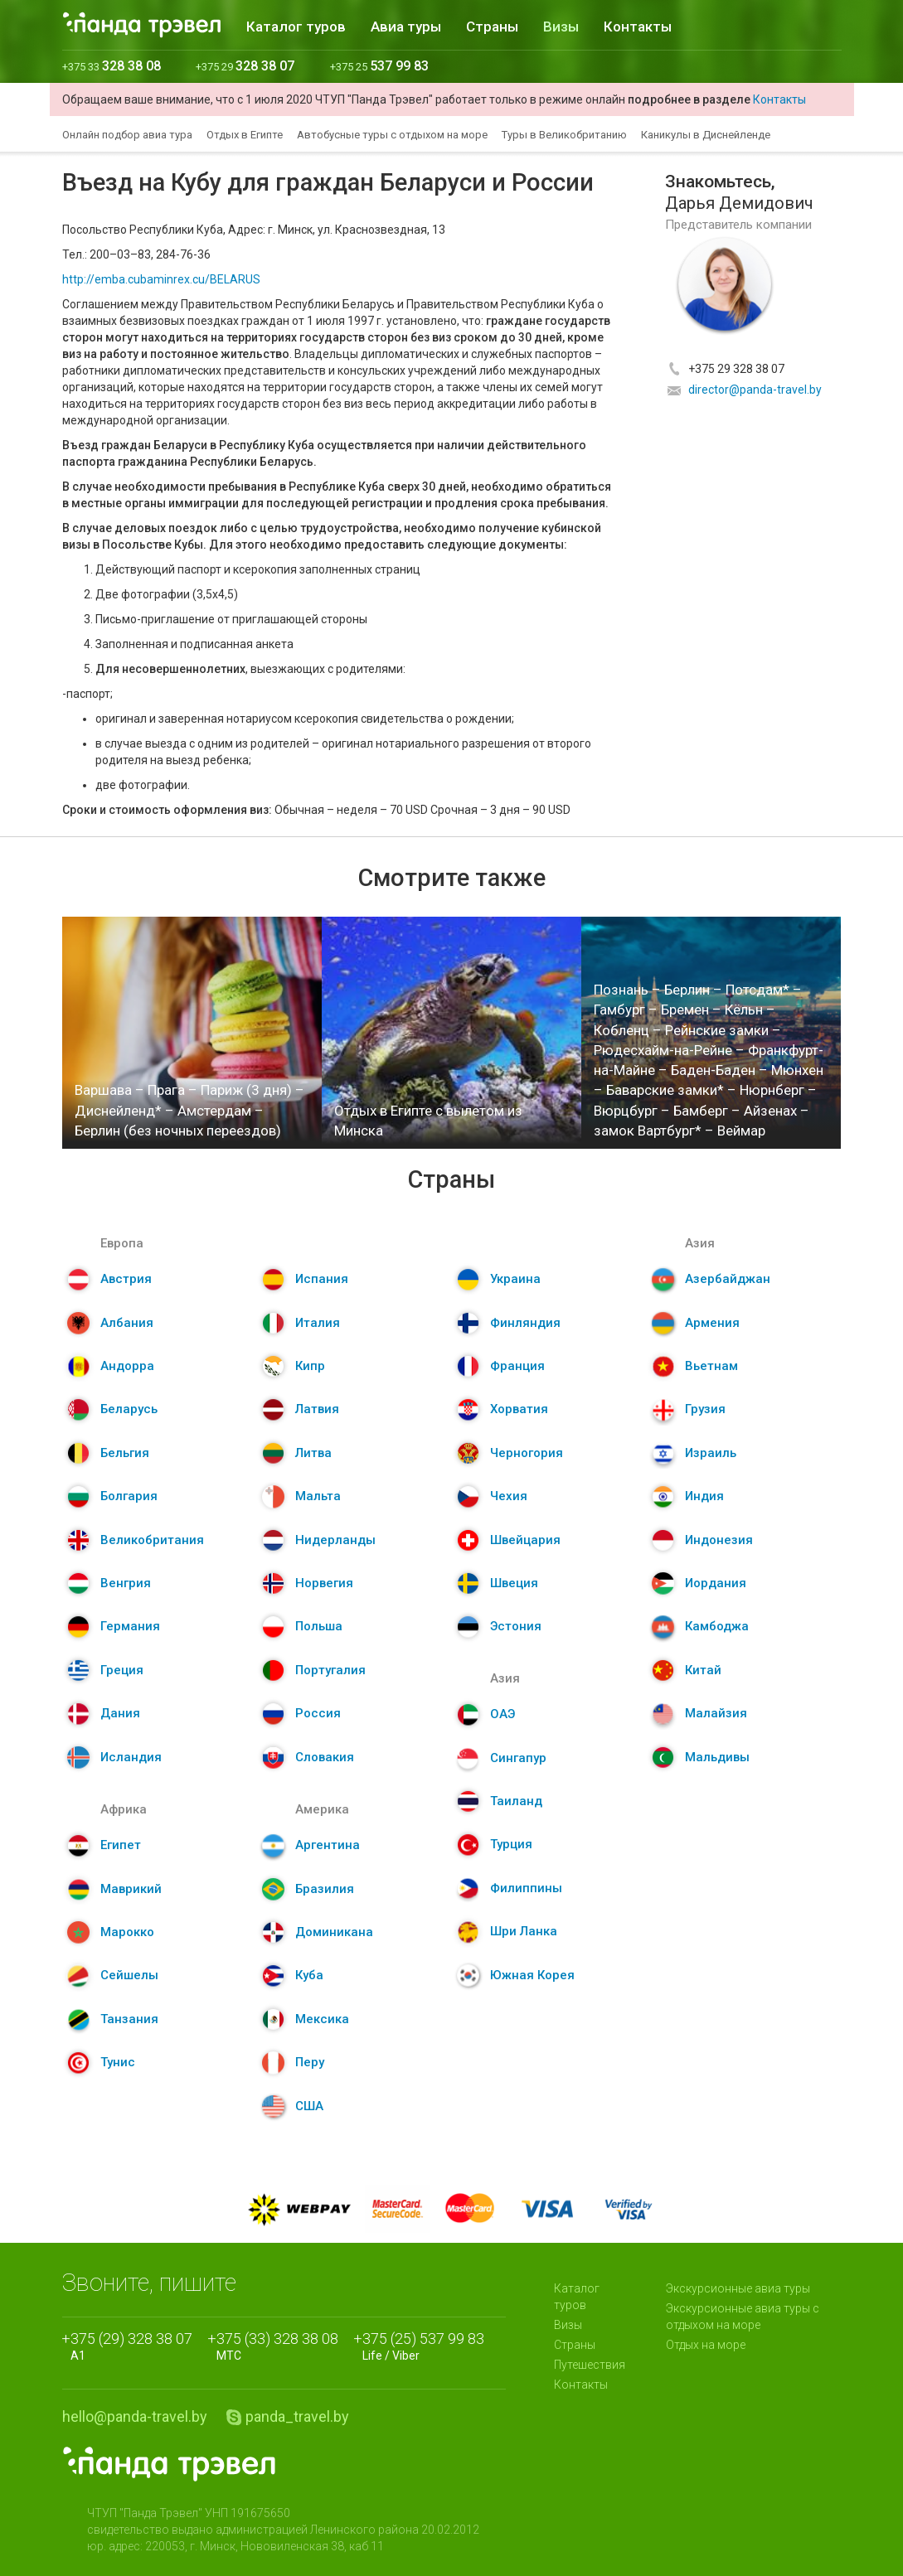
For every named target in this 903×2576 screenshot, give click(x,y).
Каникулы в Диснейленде (705, 134)
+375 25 (379, 67)
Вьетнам (711, 1365)
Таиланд (516, 1801)
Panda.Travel (169, 2464)
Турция (511, 1844)
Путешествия (589, 2364)
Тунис (117, 2062)
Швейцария (525, 1540)
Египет (120, 1845)
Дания (120, 1713)
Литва (313, 1452)
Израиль (710, 1452)
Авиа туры (406, 26)
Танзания (129, 2019)
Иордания (715, 1583)
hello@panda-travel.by (134, 2416)
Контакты (638, 26)
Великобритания (152, 1540)
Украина (515, 1278)
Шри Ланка (523, 1931)
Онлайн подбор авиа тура (127, 134)
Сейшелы (129, 1975)
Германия (130, 1626)
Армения (712, 1322)
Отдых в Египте (244, 134)
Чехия (508, 1496)
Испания (321, 1278)
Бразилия (324, 1888)
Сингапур (518, 1757)
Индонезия (719, 1540)
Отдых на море (705, 2344)
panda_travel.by (297, 2416)
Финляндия (525, 1322)
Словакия (324, 1757)
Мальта (318, 1496)
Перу (309, 2062)
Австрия (126, 1278)
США (309, 2106)
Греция (121, 1670)
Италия (317, 1322)
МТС (277, 2345)
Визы (561, 26)
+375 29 (245, 67)
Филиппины (526, 1888)
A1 (131, 2345)
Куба (309, 1975)
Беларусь (129, 1409)
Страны (492, 26)
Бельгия (124, 1452)
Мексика (322, 2019)
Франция (517, 1365)
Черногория (526, 1452)
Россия (318, 1713)
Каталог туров (296, 26)
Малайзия (716, 1713)
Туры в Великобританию (564, 134)
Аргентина (327, 1845)
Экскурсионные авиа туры (738, 2288)
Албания (126, 1322)
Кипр (310, 1365)
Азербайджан (727, 1278)
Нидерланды (335, 1540)
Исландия (131, 1757)
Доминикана (334, 1932)
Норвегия (324, 1583)
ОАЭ (502, 1714)
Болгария (129, 1496)
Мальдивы (717, 1757)
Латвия (317, 1409)
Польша (318, 1626)
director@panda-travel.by (755, 389)
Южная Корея (532, 1975)
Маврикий (131, 1888)
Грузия (705, 1409)
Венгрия (125, 1583)
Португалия (330, 1670)
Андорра (127, 1365)
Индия (704, 1496)
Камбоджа (717, 1626)
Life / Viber (423, 2345)
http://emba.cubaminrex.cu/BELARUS (161, 279)
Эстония (515, 1626)
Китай (703, 1670)
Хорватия (519, 1409)
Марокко (127, 1932)
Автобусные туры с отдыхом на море (392, 134)
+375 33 (111, 67)
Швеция (514, 1583)
